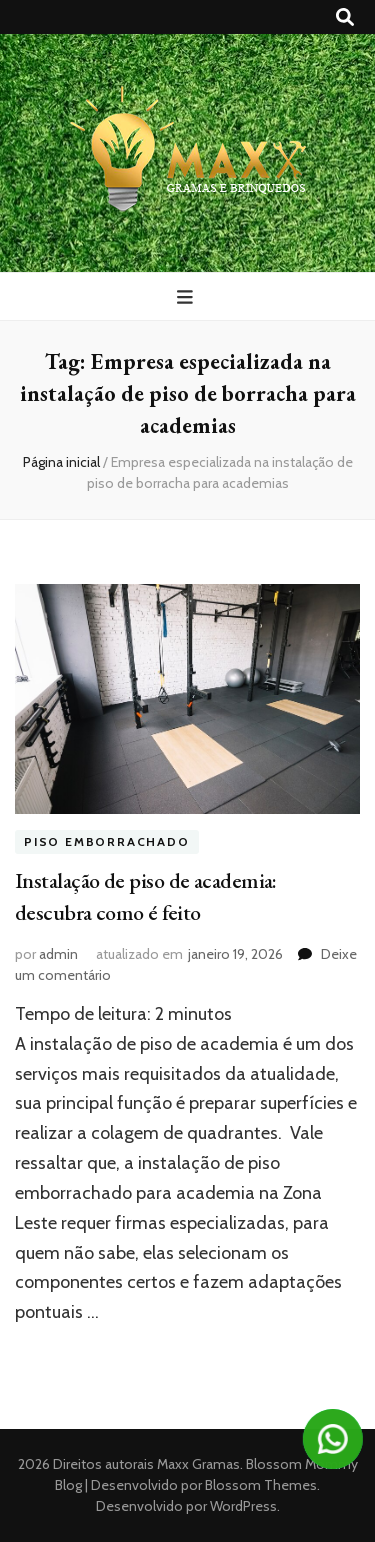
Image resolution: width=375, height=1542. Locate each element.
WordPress (243, 1506)
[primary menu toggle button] (187, 297)
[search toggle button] (345, 17)
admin (58, 954)
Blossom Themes (259, 1485)
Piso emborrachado (107, 841)
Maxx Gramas (198, 1464)
